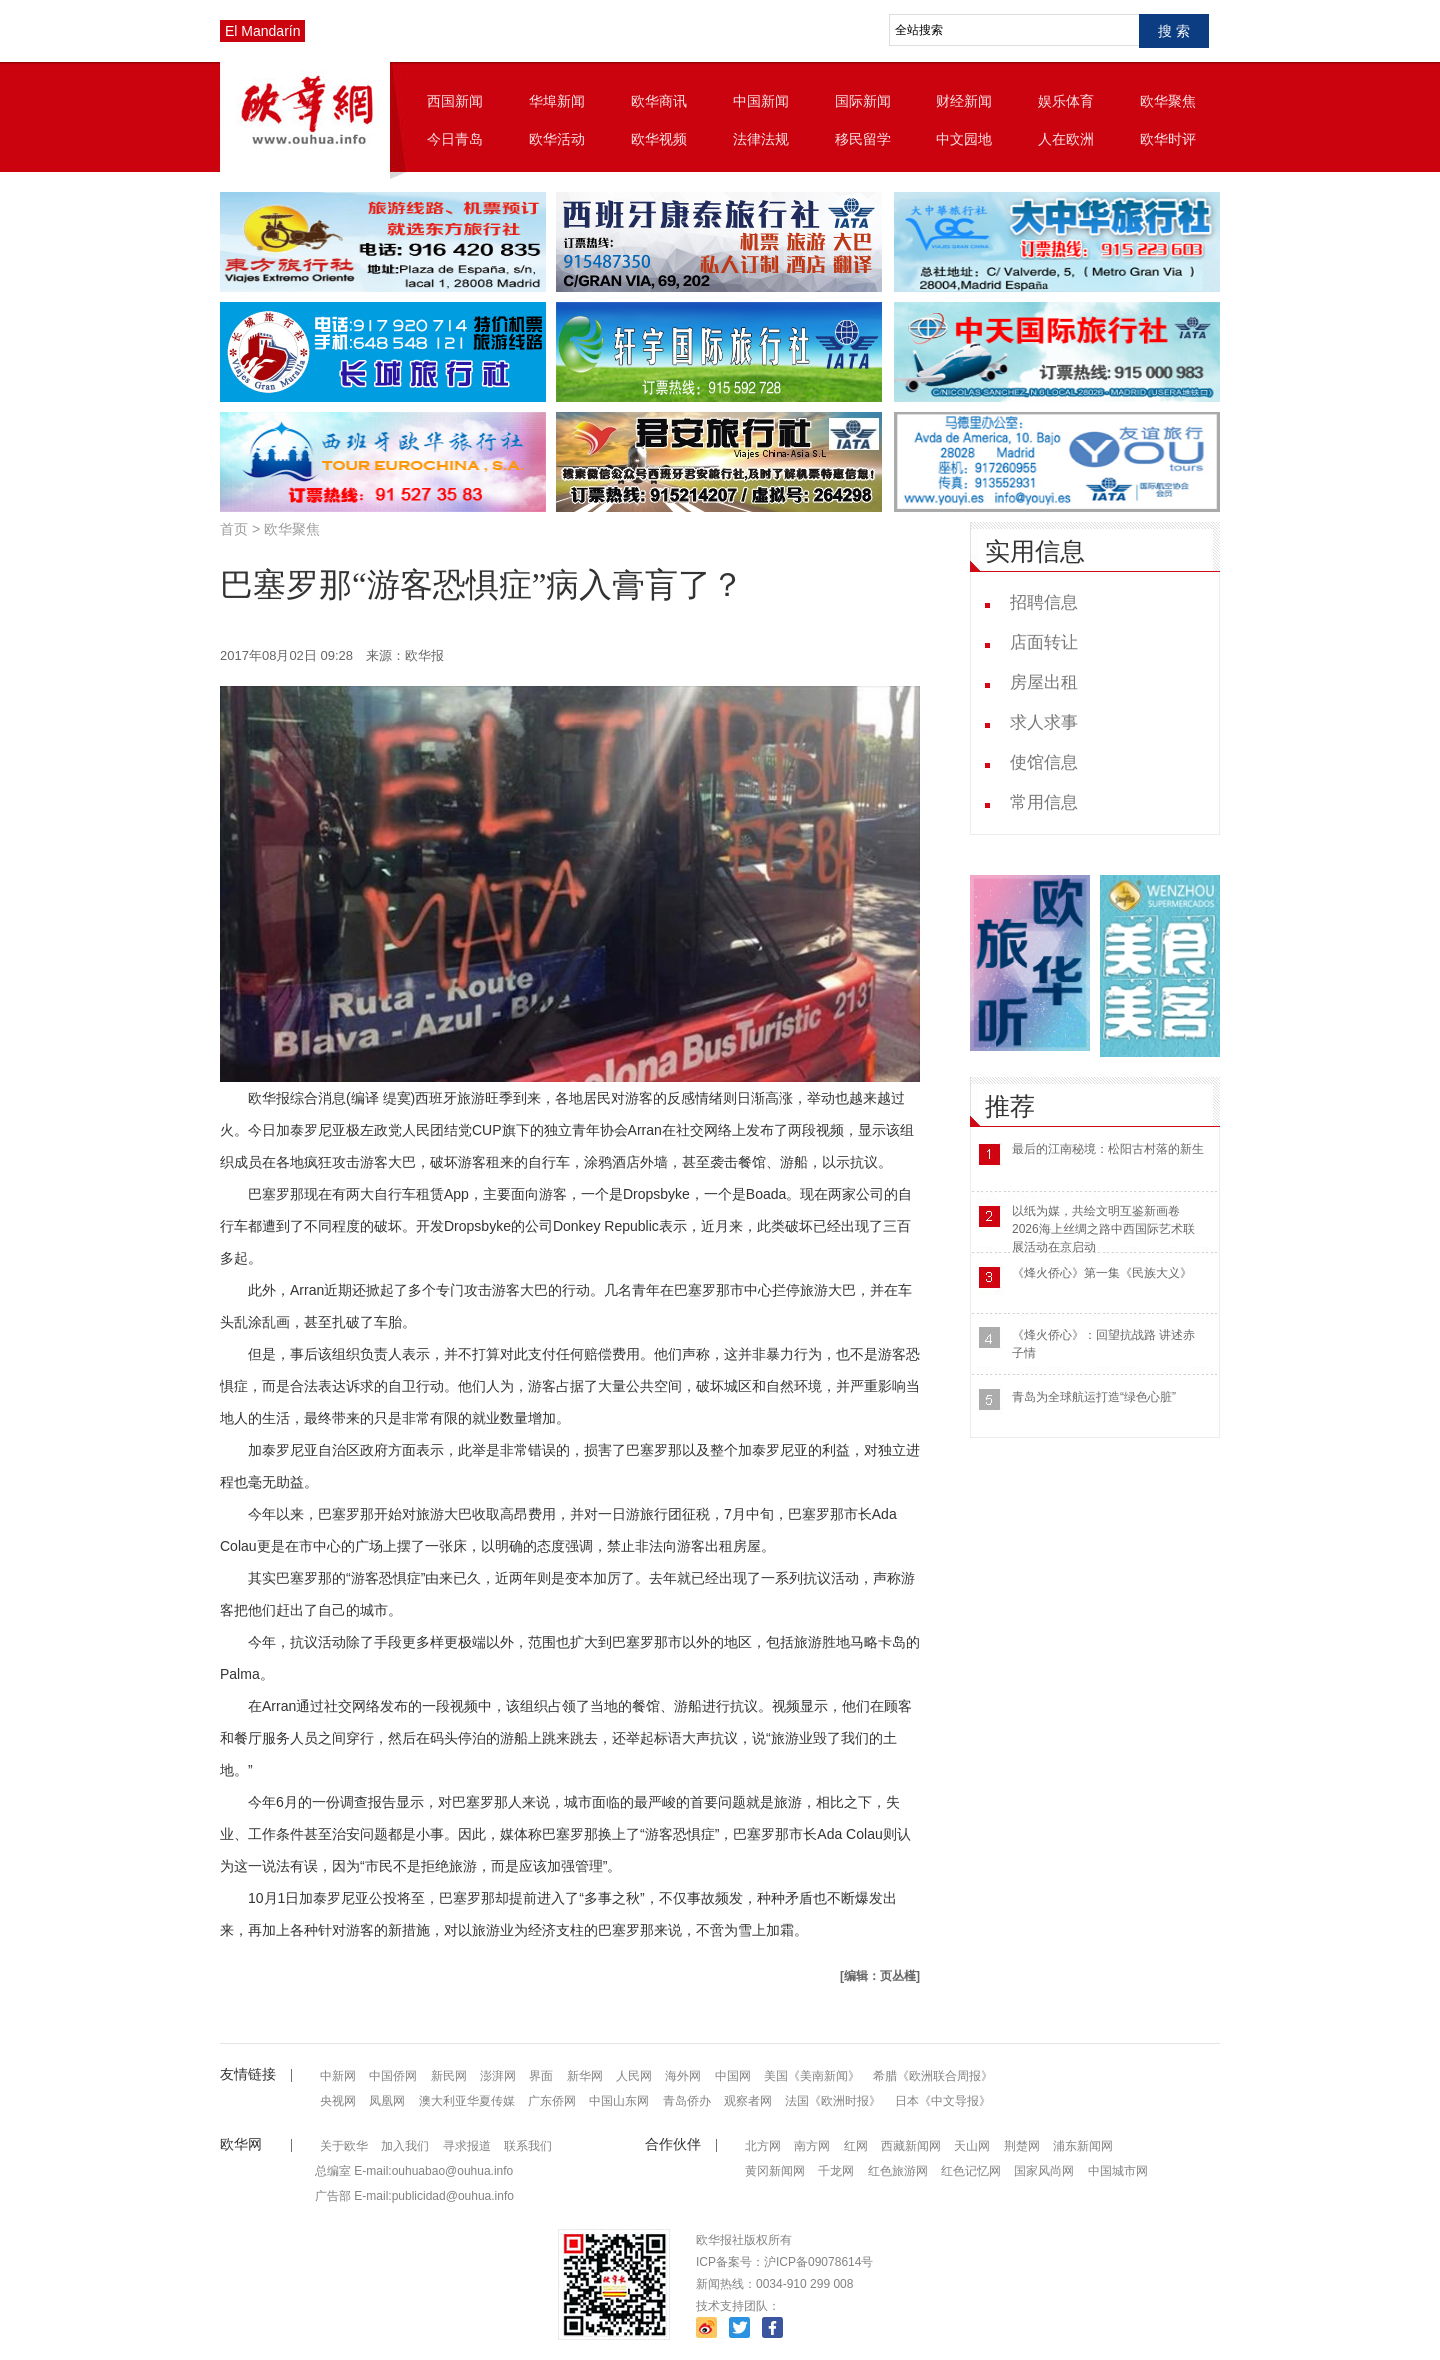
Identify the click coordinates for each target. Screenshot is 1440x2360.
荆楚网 (1022, 2146)
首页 (234, 529)
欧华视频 (659, 139)
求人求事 (1044, 722)
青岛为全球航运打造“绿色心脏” (1094, 1397)
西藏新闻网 (911, 2146)
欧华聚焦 (1168, 101)
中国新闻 (761, 101)
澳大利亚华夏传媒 (467, 2101)
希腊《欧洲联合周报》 (933, 2076)
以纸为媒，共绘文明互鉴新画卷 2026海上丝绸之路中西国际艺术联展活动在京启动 (1103, 1229)
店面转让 (1044, 642)
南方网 (812, 2146)
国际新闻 (863, 101)
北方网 (763, 2146)
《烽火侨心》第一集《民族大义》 (1102, 1273)
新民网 (449, 2076)
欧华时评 (1168, 139)
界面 (541, 2076)
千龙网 (836, 2171)
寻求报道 (467, 2146)
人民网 (634, 2076)
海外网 (683, 2076)
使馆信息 (1044, 762)
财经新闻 (964, 101)
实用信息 (1035, 551)
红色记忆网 (971, 2171)
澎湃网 (498, 2076)
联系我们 (528, 2146)
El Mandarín (262, 31)
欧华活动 (557, 139)
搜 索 (1174, 31)
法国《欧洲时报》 (833, 2101)
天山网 (972, 2146)
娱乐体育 (1066, 101)
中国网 (733, 2076)
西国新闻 (455, 101)
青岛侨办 (687, 2101)
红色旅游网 (898, 2171)
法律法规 (761, 139)
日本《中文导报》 (943, 2101)
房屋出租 (1044, 682)
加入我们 (405, 2146)
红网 (856, 2146)
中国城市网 (1118, 2171)
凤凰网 (387, 2101)
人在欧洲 (1066, 139)
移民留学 (863, 139)
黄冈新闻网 (775, 2171)
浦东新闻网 (1083, 2146)
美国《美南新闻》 (812, 2076)
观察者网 (748, 2101)
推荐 (1010, 1106)
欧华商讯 (659, 101)
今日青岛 (455, 139)
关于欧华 (344, 2146)
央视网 (338, 2101)
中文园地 (964, 139)
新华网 (585, 2076)
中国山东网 (619, 2101)
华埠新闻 (557, 101)
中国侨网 (393, 2076)
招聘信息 (1044, 602)
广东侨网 (552, 2101)
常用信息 (1044, 802)
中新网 (338, 2076)
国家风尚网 (1044, 2171)
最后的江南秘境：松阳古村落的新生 (1108, 1149)
